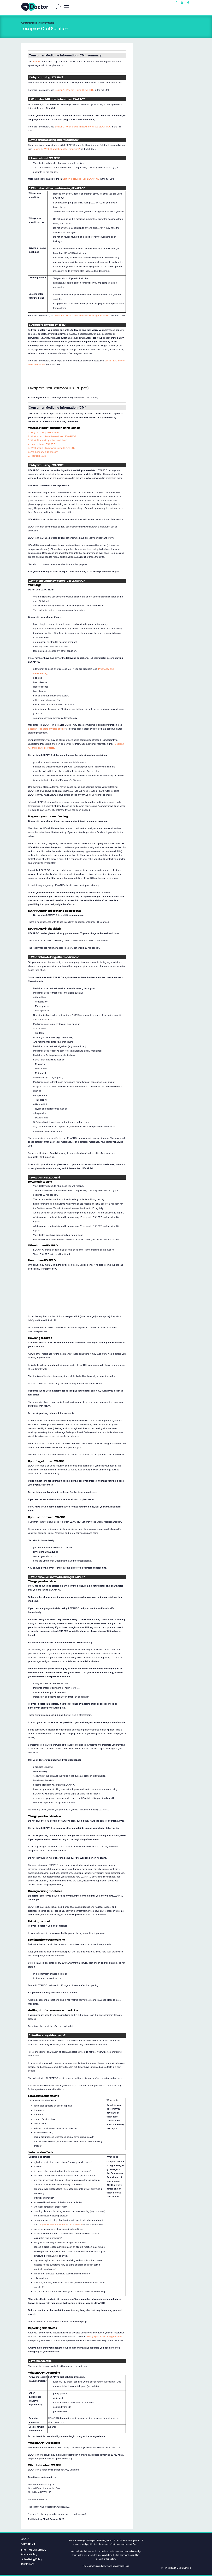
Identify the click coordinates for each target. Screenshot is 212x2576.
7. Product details (37, 456)
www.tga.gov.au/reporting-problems (104, 2336)
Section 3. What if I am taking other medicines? (57, 149)
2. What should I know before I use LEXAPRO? (52, 436)
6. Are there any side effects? (43, 452)
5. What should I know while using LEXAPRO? (51, 448)
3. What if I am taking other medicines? (48, 440)
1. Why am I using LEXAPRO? (43, 432)
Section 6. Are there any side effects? (47, 728)
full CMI (36, 61)
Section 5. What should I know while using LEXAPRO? (82, 315)
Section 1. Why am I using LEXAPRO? (74, 90)
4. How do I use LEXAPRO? (42, 444)
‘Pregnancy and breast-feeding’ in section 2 (60, 2224)
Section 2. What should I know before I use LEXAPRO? (83, 126)
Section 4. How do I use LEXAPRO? (80, 179)
